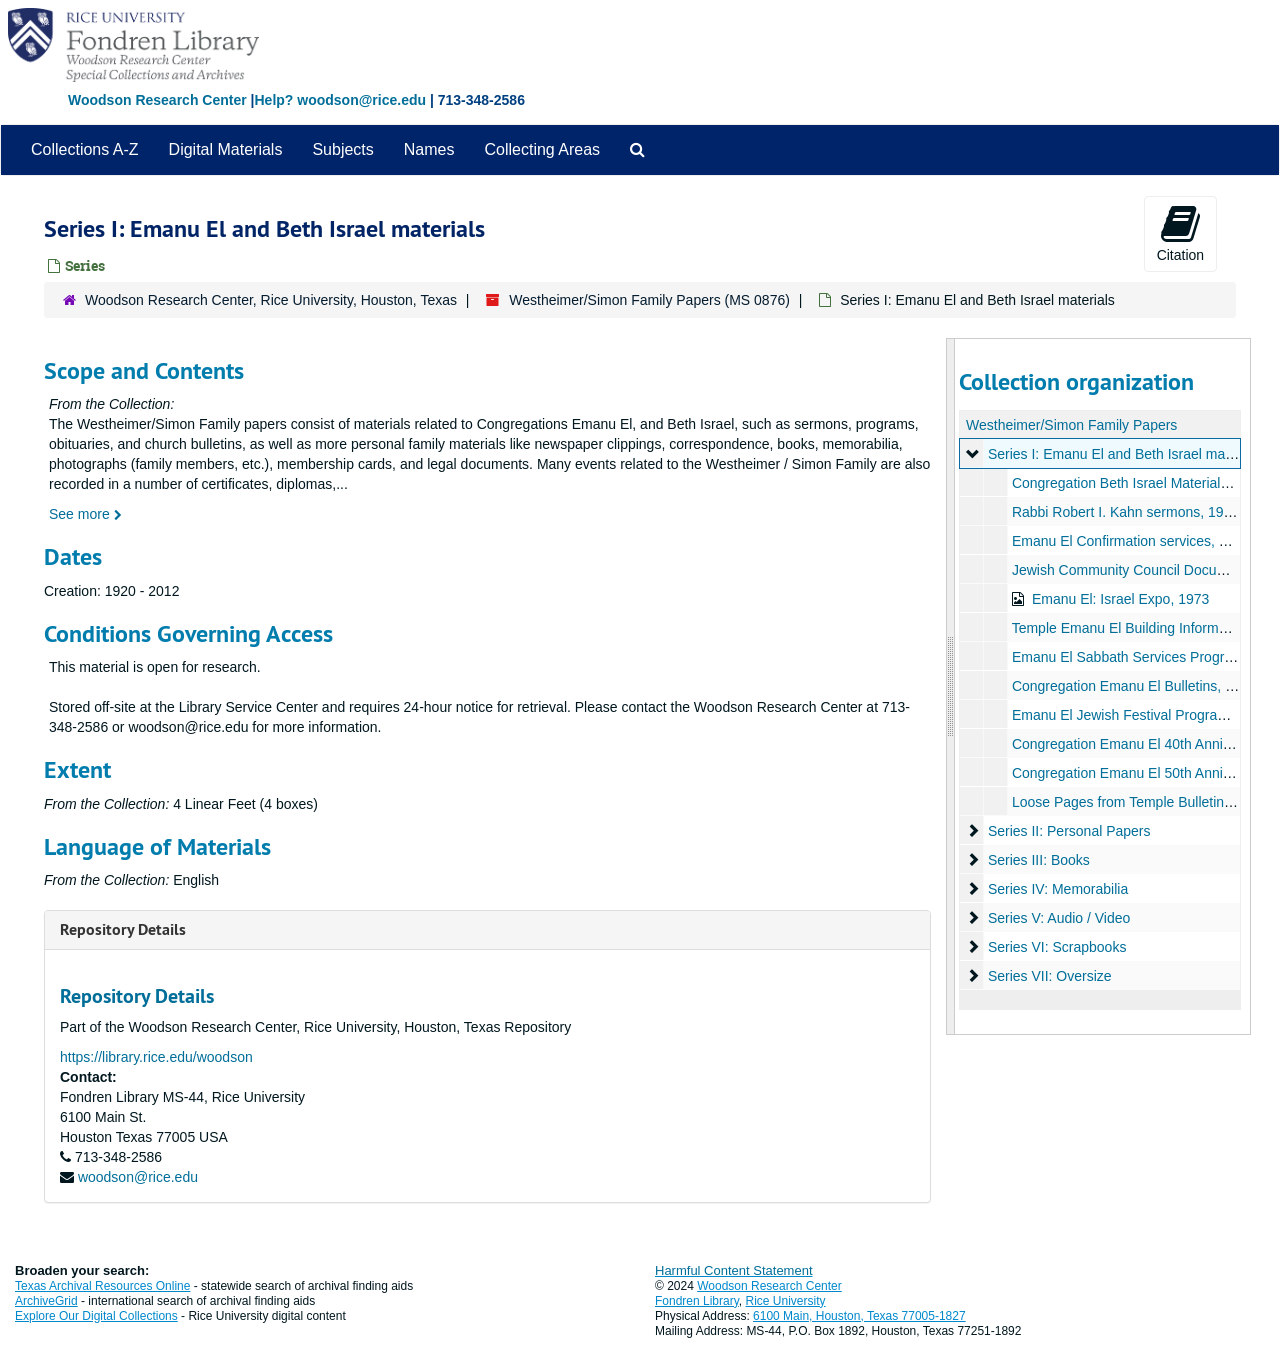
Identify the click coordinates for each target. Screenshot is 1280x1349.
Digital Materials (226, 149)
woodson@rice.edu (138, 1177)
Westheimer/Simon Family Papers (1071, 425)
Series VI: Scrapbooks (1056, 947)
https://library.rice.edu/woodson (156, 1057)
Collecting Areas (542, 149)
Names (429, 149)
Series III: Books (1038, 860)
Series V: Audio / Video (1058, 918)
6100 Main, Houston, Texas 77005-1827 (859, 1316)
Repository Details (123, 929)
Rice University (786, 1301)
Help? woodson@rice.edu (340, 100)
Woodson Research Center (157, 100)
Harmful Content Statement (734, 1270)
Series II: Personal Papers (1068, 831)
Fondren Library (697, 1301)
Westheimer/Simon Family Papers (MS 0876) (649, 300)
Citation (1180, 233)
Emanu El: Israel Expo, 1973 (1119, 599)
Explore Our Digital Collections (96, 1316)
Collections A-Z (85, 149)
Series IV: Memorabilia (1057, 889)
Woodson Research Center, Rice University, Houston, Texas (271, 300)
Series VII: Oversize (1049, 976)
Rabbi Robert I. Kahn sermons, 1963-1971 (1142, 512)
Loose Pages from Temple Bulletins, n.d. (1136, 802)
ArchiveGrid (46, 1301)
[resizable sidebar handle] (951, 686)
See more (85, 514)
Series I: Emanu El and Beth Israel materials (1124, 454)
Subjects (342, 149)
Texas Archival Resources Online (102, 1286)
